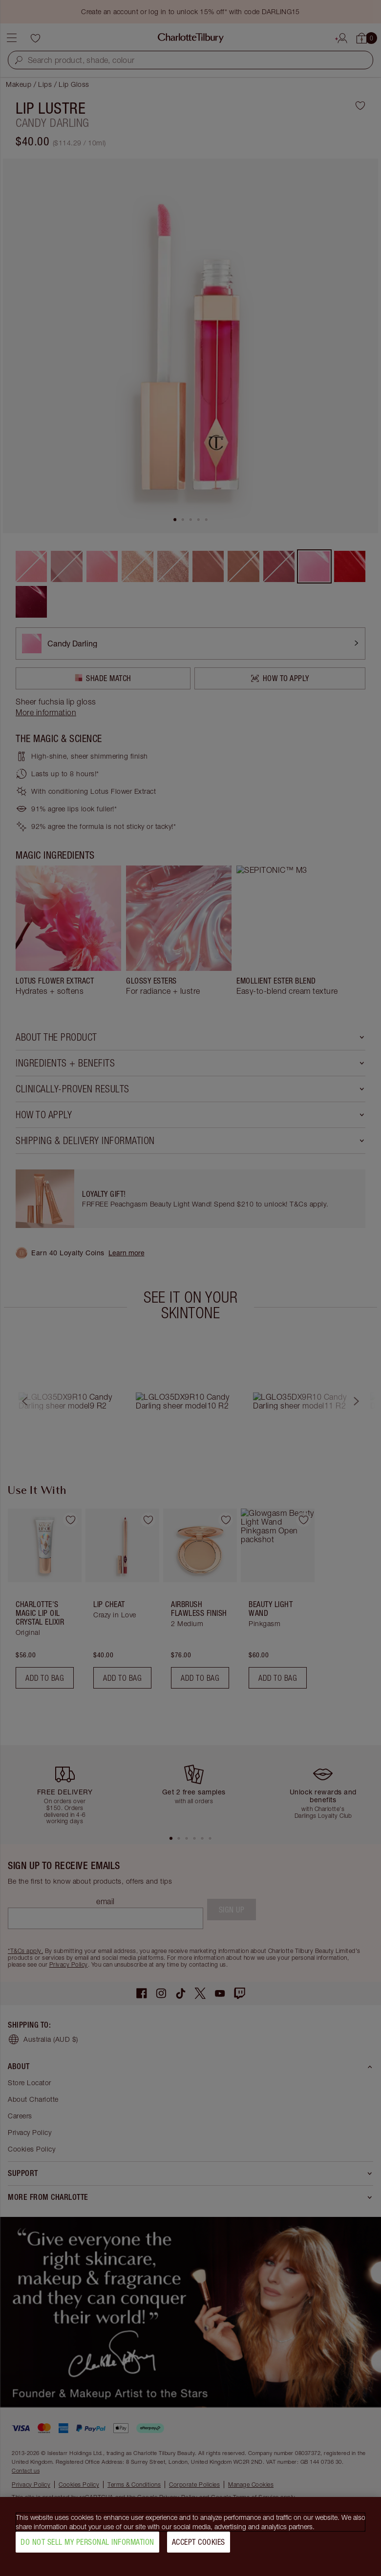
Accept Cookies (198, 2543)
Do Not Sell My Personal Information (87, 2543)
